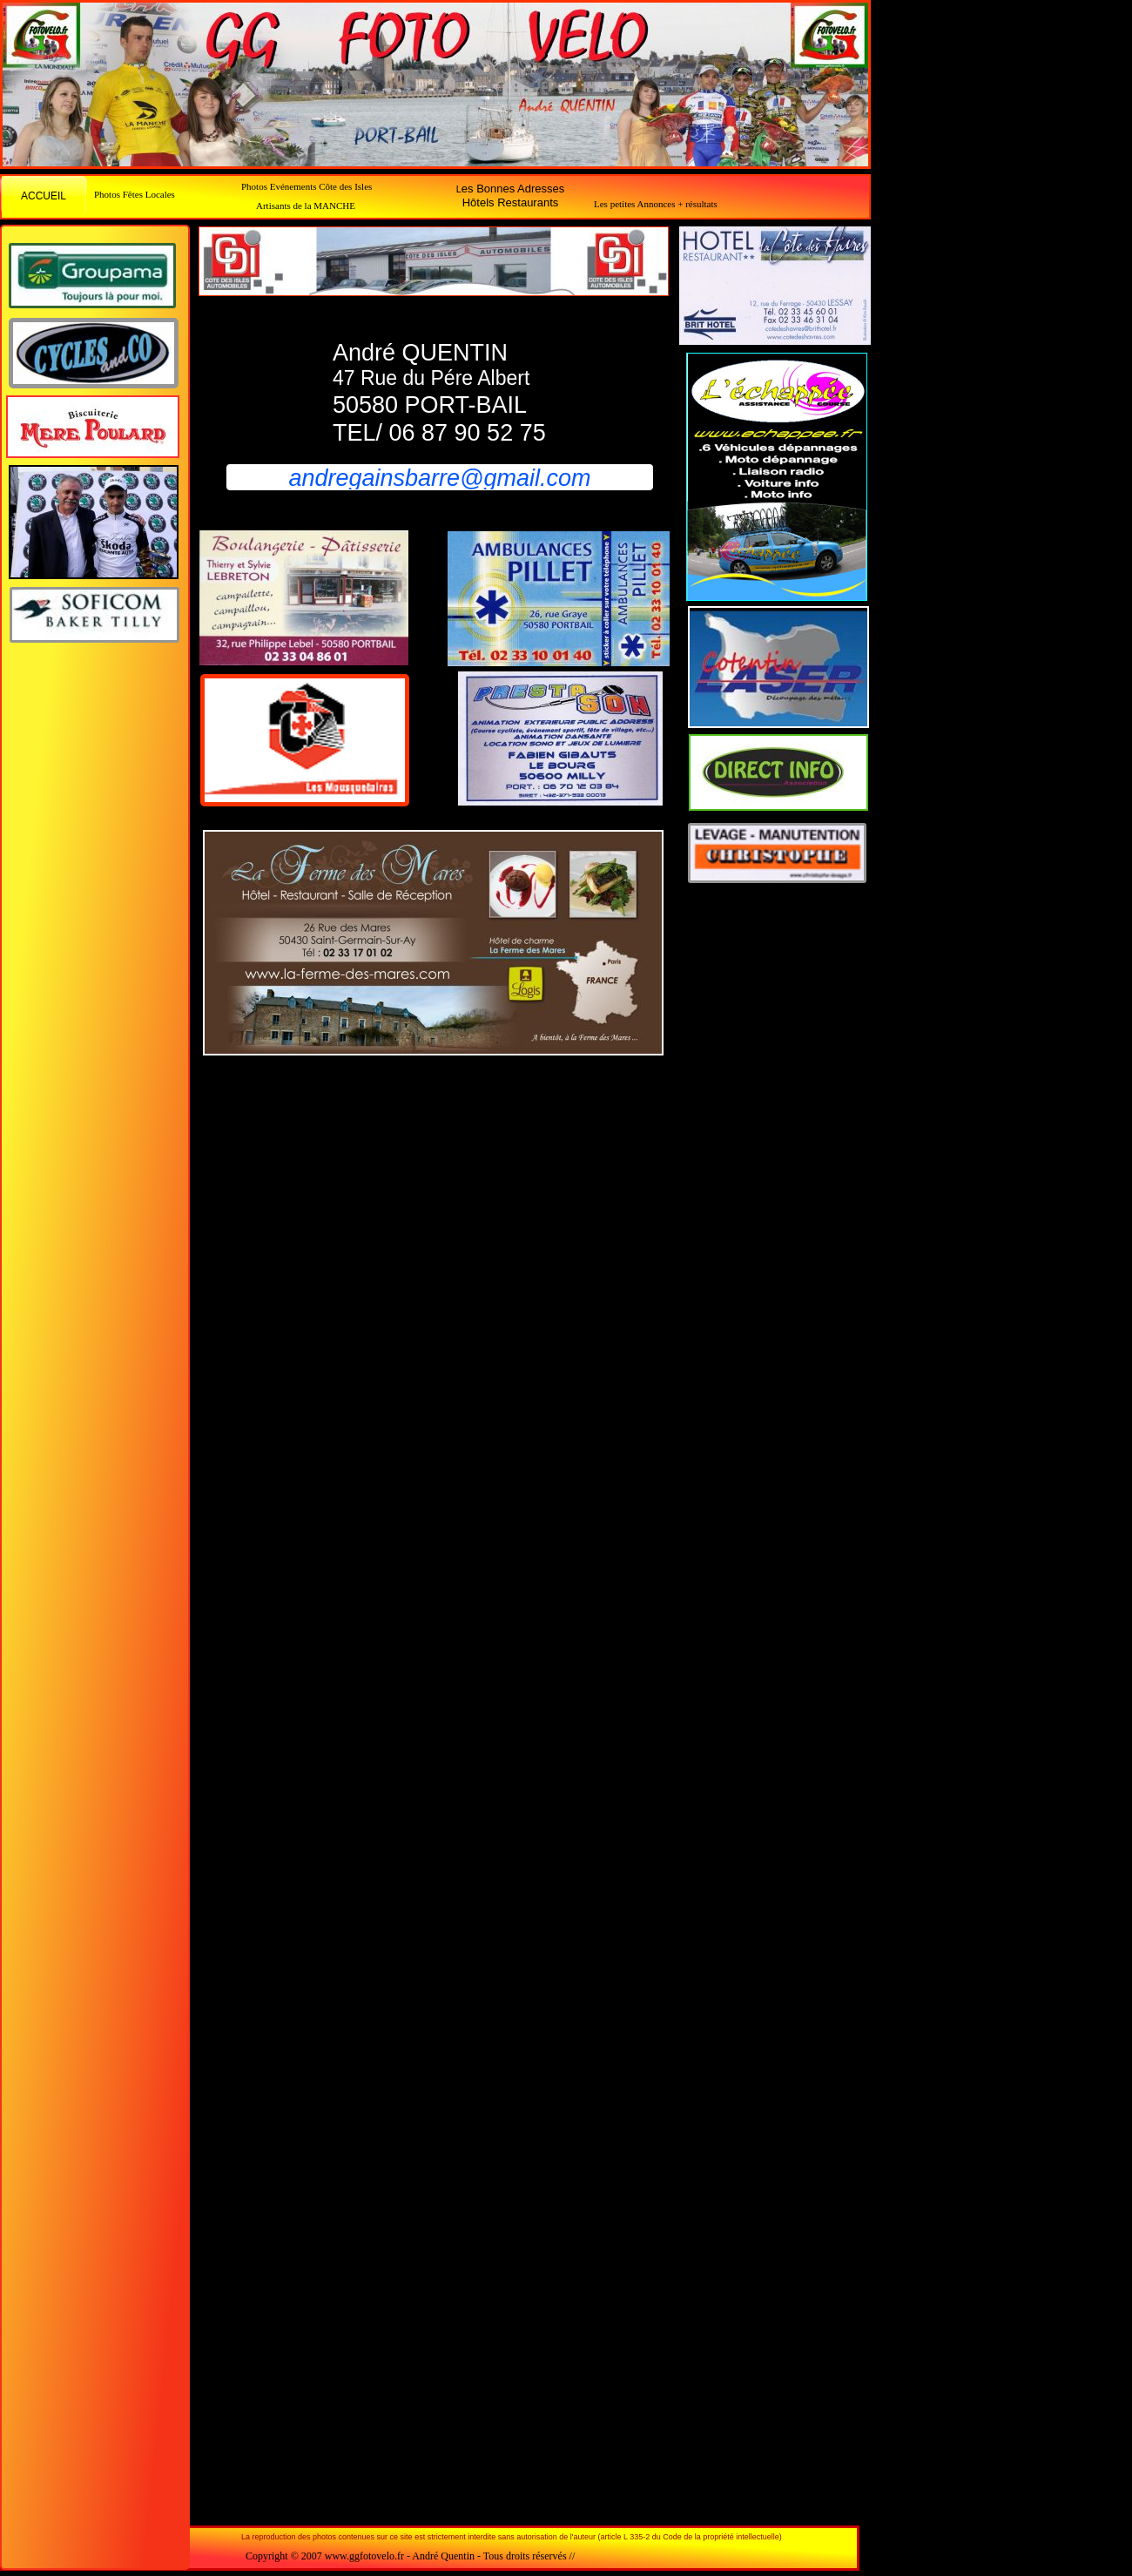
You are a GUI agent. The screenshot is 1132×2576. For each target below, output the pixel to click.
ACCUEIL (43, 196)
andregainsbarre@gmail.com (439, 478)
